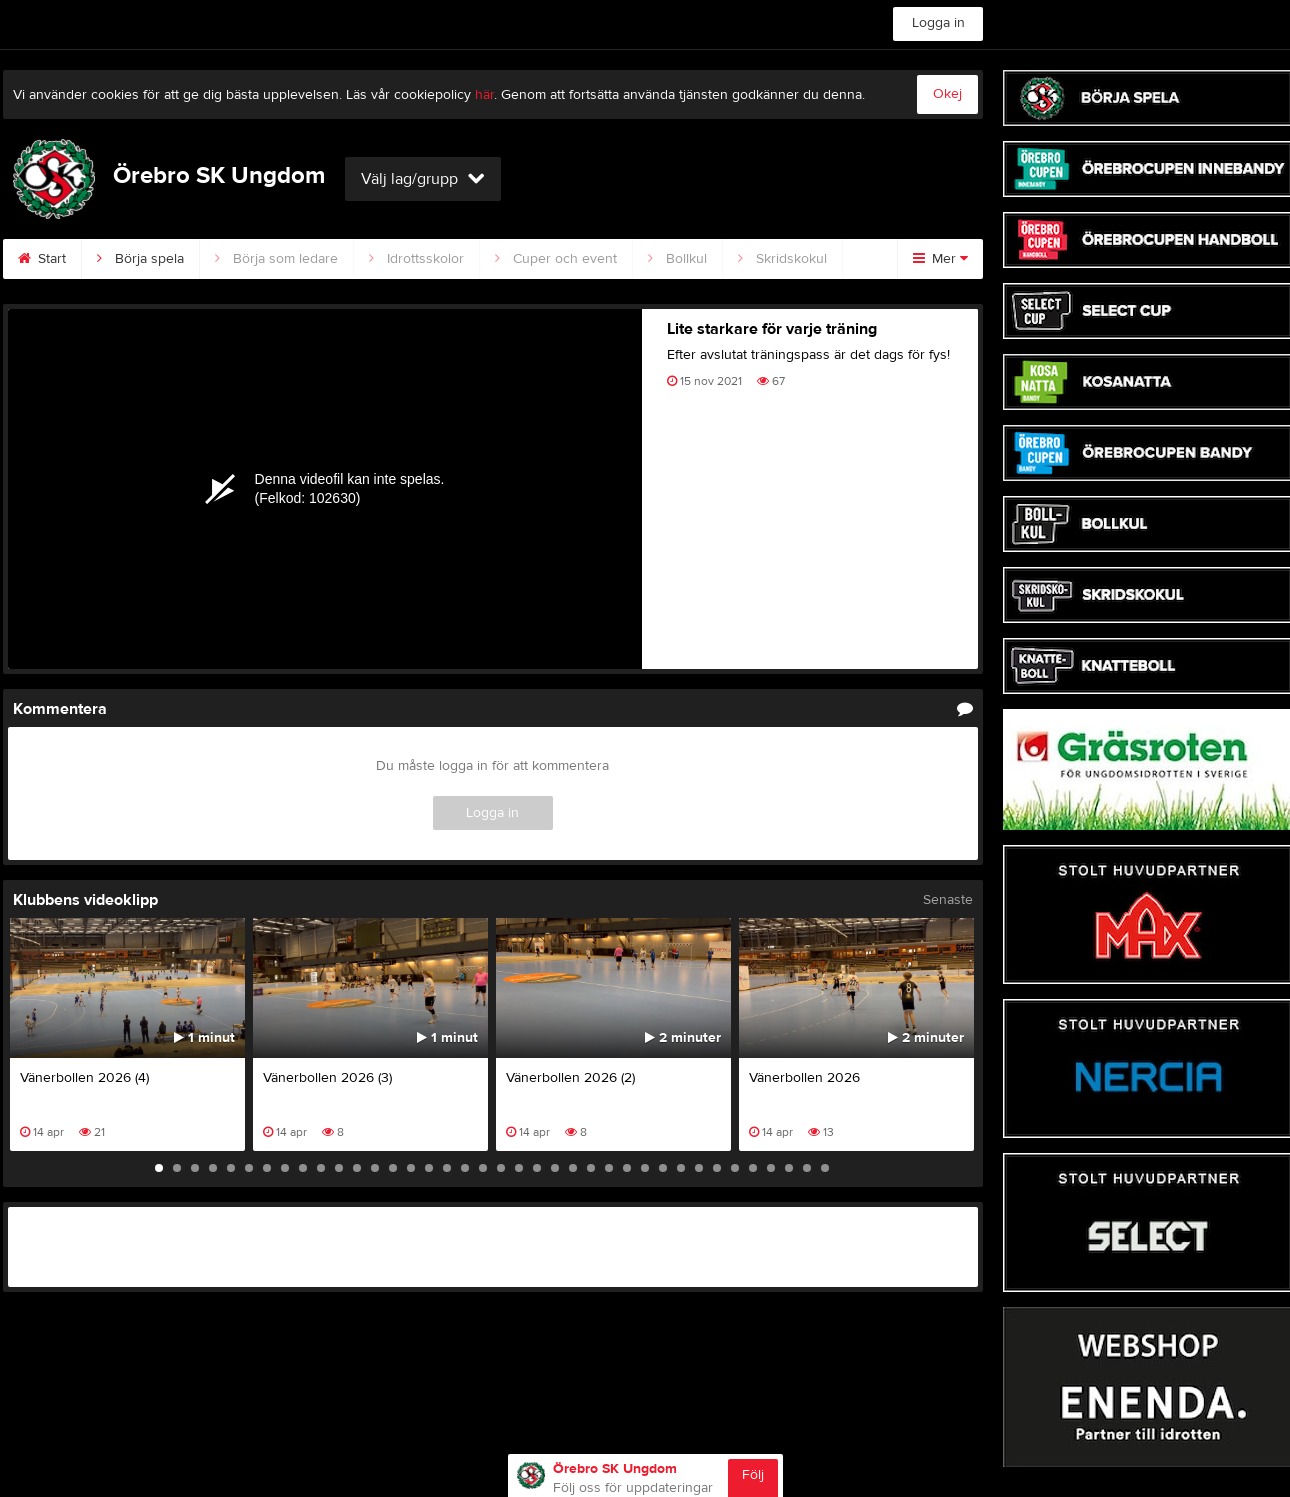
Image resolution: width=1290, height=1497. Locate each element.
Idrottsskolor (416, 259)
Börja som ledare (276, 259)
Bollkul (677, 259)
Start (42, 259)
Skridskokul (782, 259)
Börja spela (140, 259)
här (484, 95)
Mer (940, 259)
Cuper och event (556, 259)
